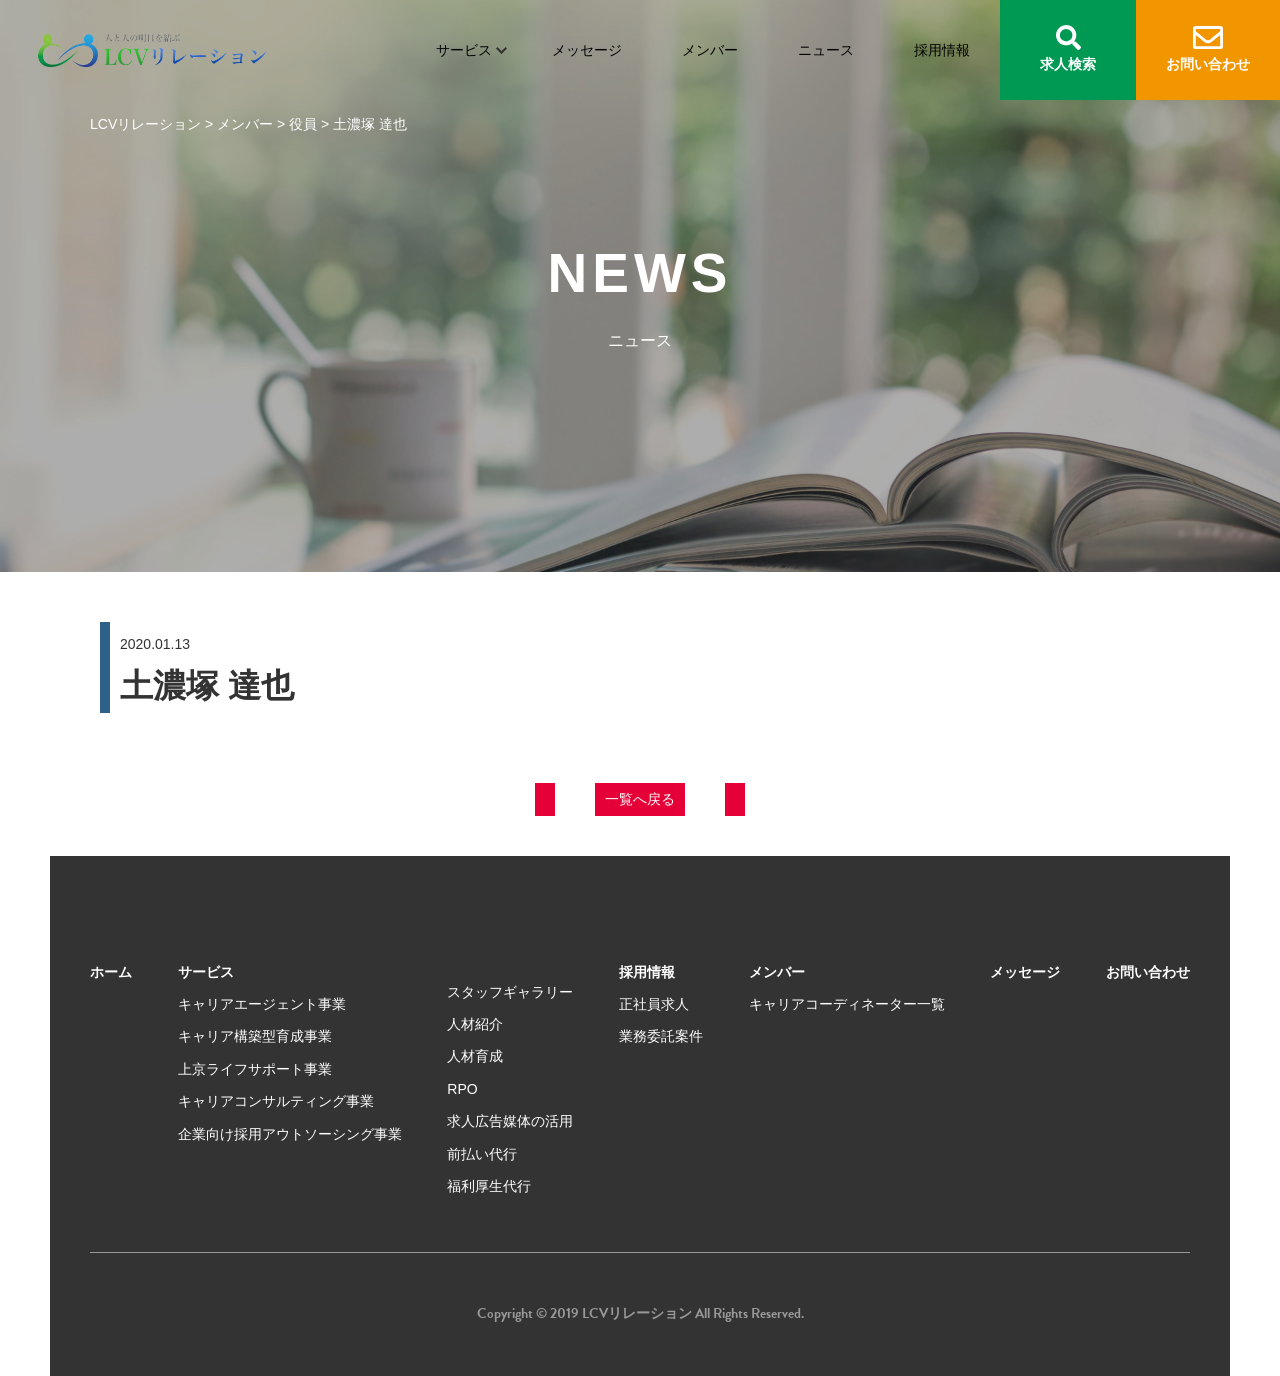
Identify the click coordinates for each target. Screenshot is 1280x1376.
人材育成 (475, 1056)
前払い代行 (482, 1154)
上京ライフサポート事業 (255, 1069)
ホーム (111, 972)
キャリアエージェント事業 (262, 1004)
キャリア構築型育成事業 (255, 1036)
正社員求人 (654, 1004)
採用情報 (942, 50)
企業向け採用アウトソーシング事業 (290, 1134)
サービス (464, 50)
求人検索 (1068, 48)
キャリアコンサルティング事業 (276, 1101)
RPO (462, 1089)
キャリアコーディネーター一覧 (847, 1004)
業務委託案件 (661, 1036)
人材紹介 (475, 1024)
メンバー (710, 50)
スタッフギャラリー (510, 992)
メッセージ (587, 50)
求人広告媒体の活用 (510, 1121)
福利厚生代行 (489, 1186)
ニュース (826, 50)
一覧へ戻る (640, 799)
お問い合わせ (1208, 49)
